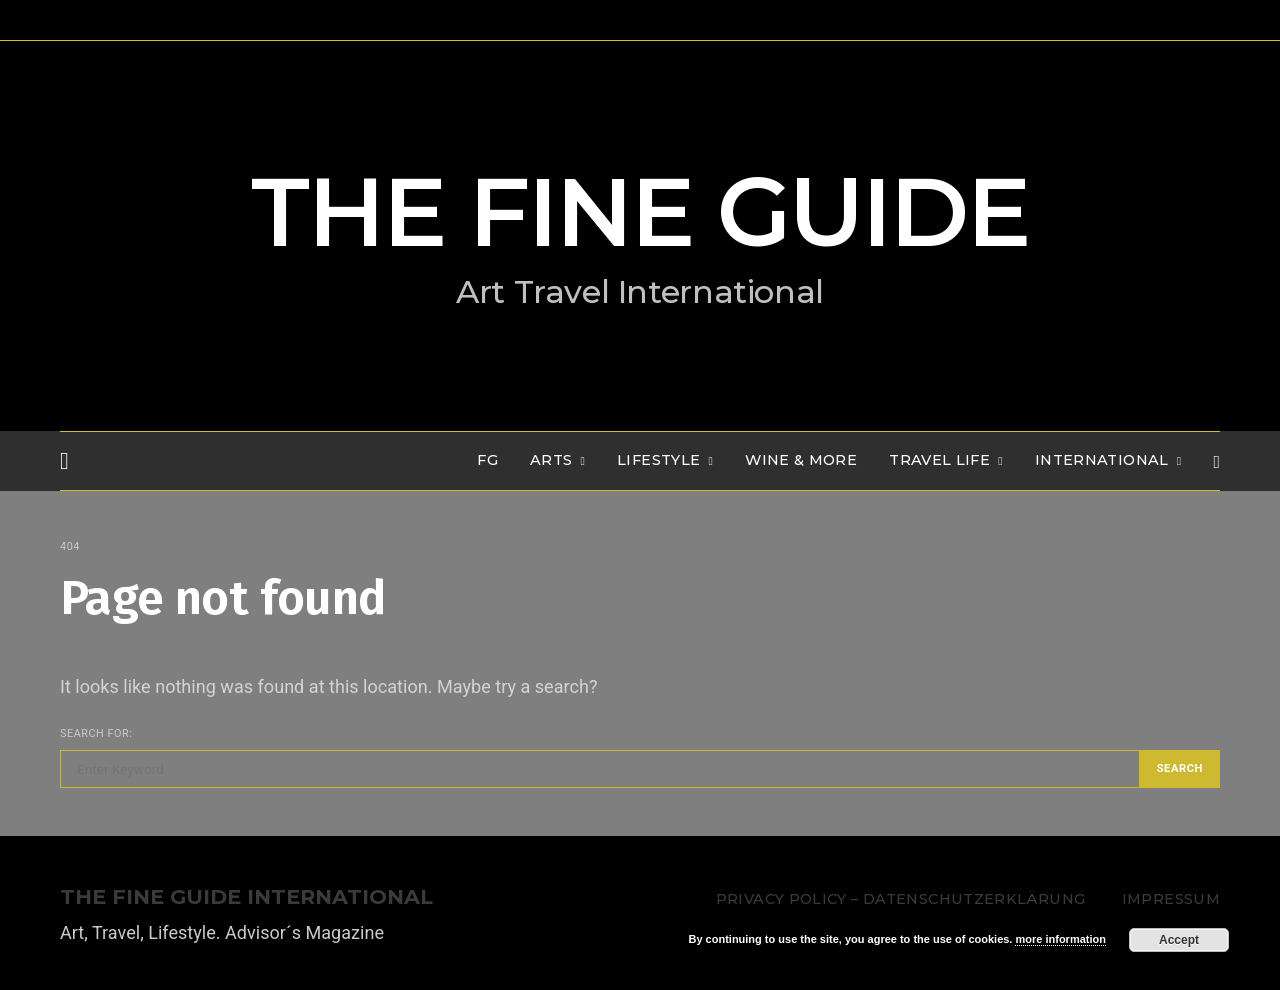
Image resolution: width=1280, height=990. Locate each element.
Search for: (96, 733)
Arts (551, 460)
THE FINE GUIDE (640, 212)
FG (487, 460)
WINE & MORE (801, 460)
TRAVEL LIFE (939, 460)
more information (1060, 939)
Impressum (1171, 899)
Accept (1179, 940)
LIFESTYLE (658, 460)
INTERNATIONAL (1102, 460)
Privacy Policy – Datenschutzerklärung (900, 899)
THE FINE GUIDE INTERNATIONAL (246, 897)
